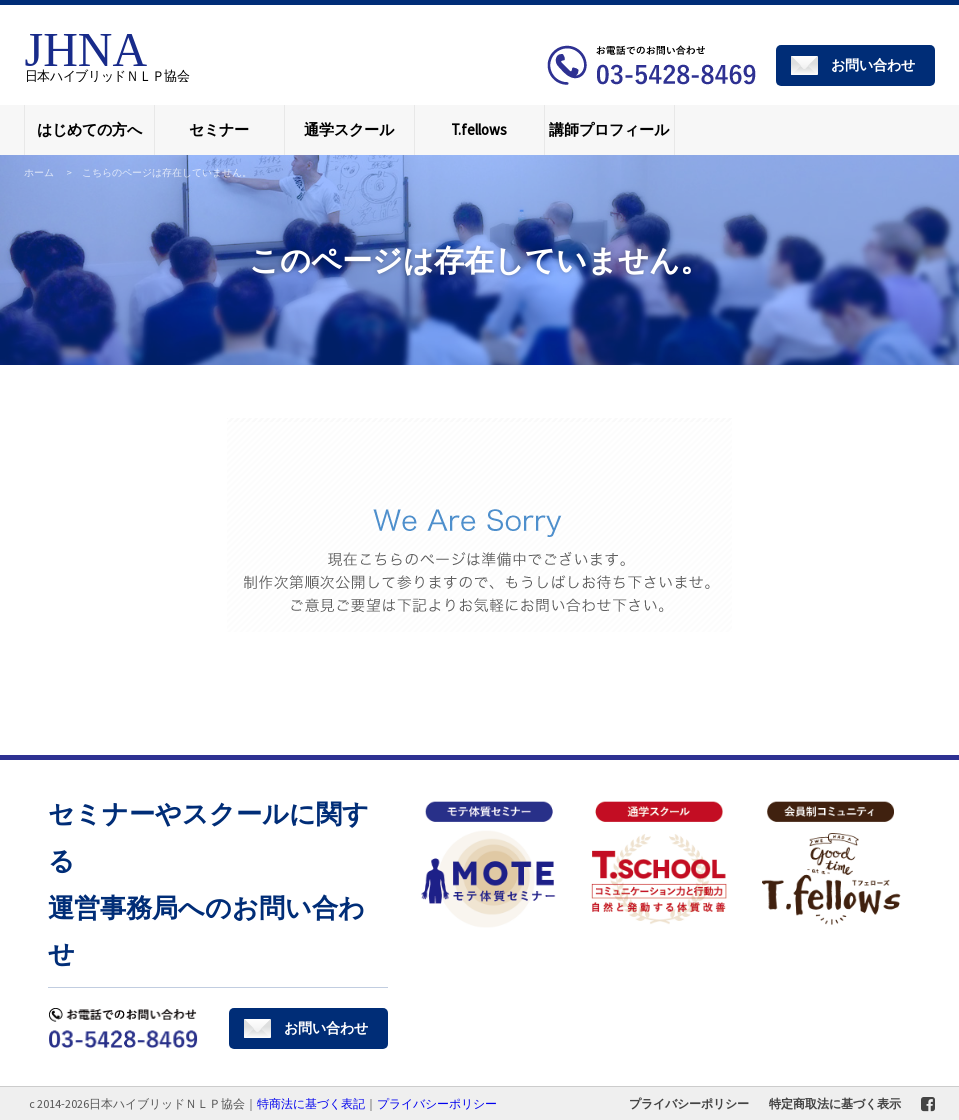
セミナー (219, 129)
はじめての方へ (89, 129)
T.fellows (479, 129)
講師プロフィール (609, 129)
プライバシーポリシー (689, 1103)
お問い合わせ (873, 65)
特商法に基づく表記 (311, 1103)
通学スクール (349, 129)
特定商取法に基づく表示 (835, 1103)
